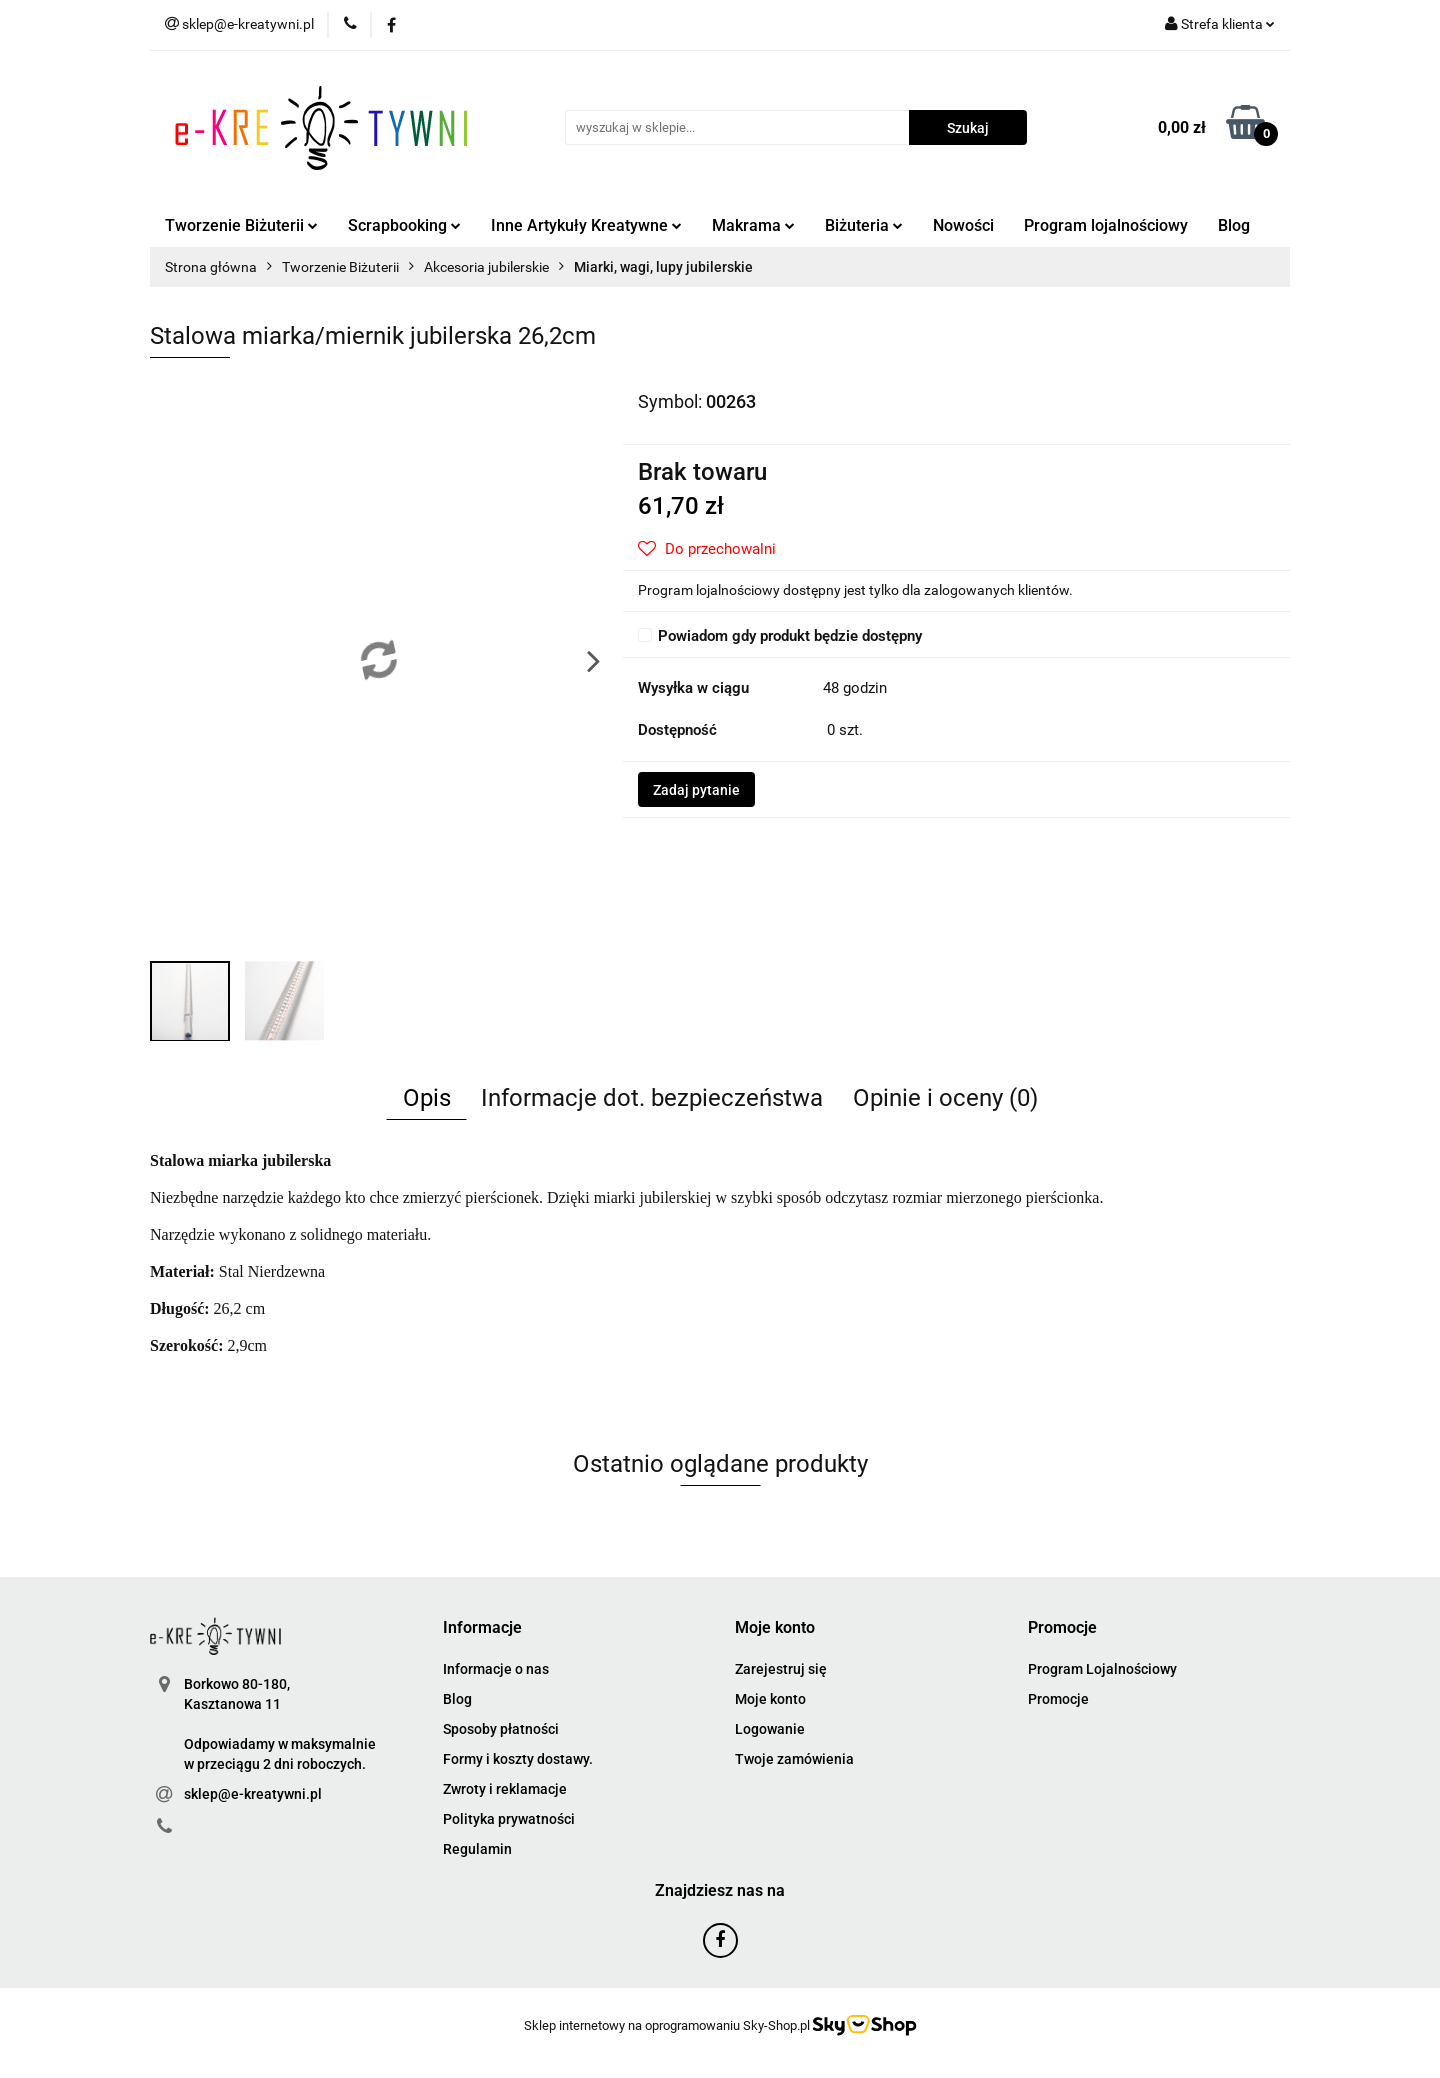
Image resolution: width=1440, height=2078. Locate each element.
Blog (1234, 225)
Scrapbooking (404, 225)
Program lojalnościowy (1106, 225)
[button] (482, 1628)
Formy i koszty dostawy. (518, 1759)
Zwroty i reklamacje (505, 1789)
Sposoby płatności (501, 1729)
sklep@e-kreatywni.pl (253, 1794)
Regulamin (477, 1849)
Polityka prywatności (509, 1819)
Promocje (1058, 1699)
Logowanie (770, 1729)
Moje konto (770, 1699)
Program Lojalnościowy (1102, 1669)
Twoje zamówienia (794, 1759)
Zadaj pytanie (696, 790)
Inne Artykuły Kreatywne (586, 225)
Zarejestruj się (781, 1669)
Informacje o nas (496, 1669)
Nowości (963, 225)
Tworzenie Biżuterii (241, 225)
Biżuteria (864, 225)
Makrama (753, 225)
